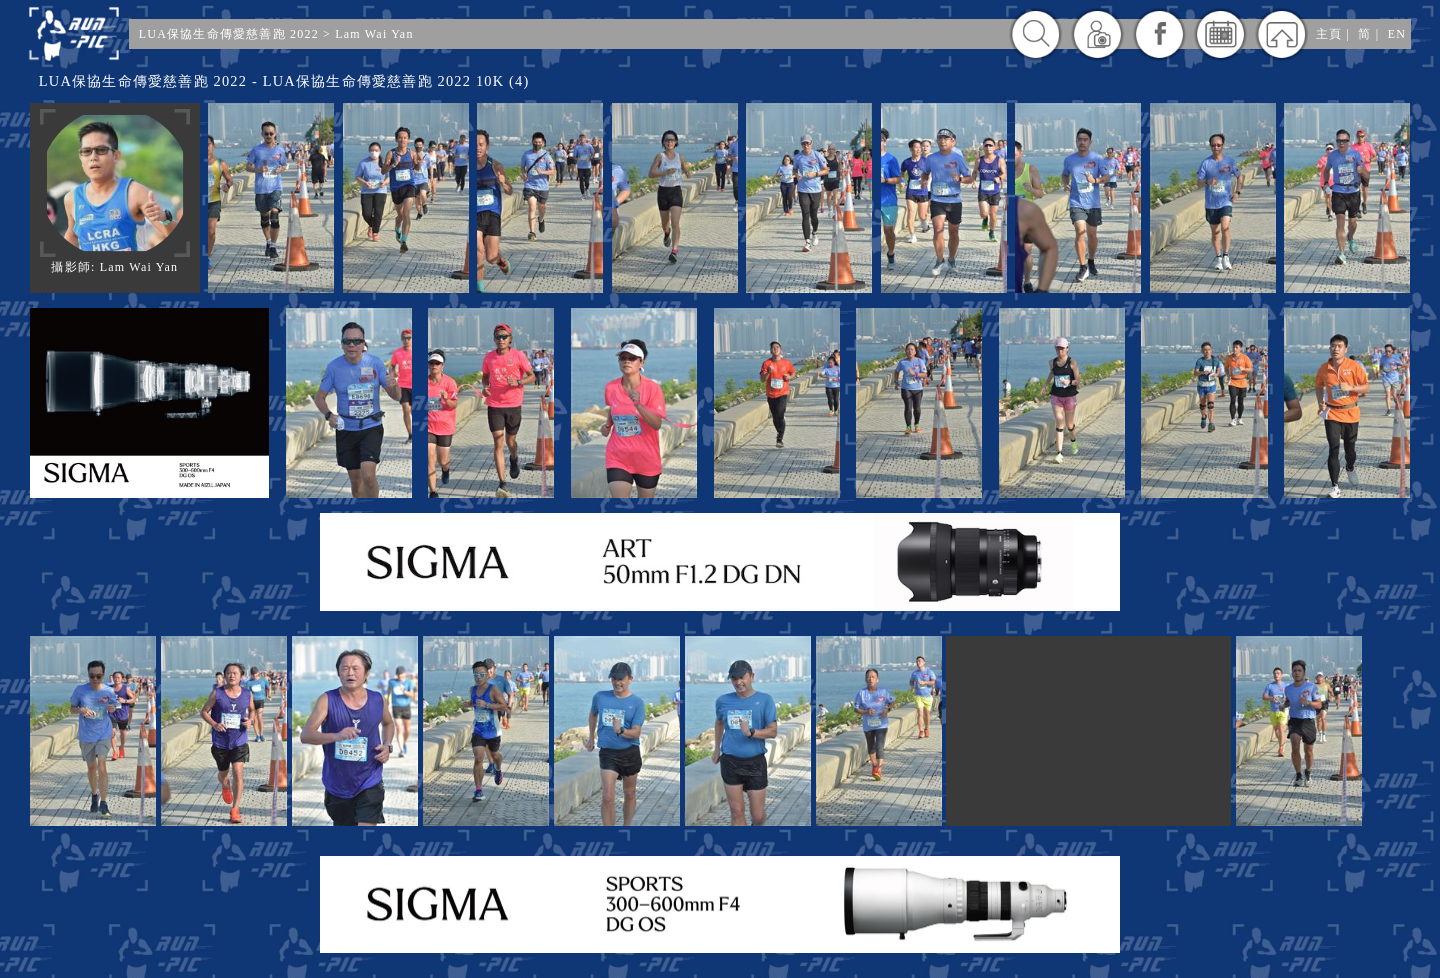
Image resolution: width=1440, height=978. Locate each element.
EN (1397, 34)
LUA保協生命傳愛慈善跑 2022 (229, 34)
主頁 (1329, 34)
